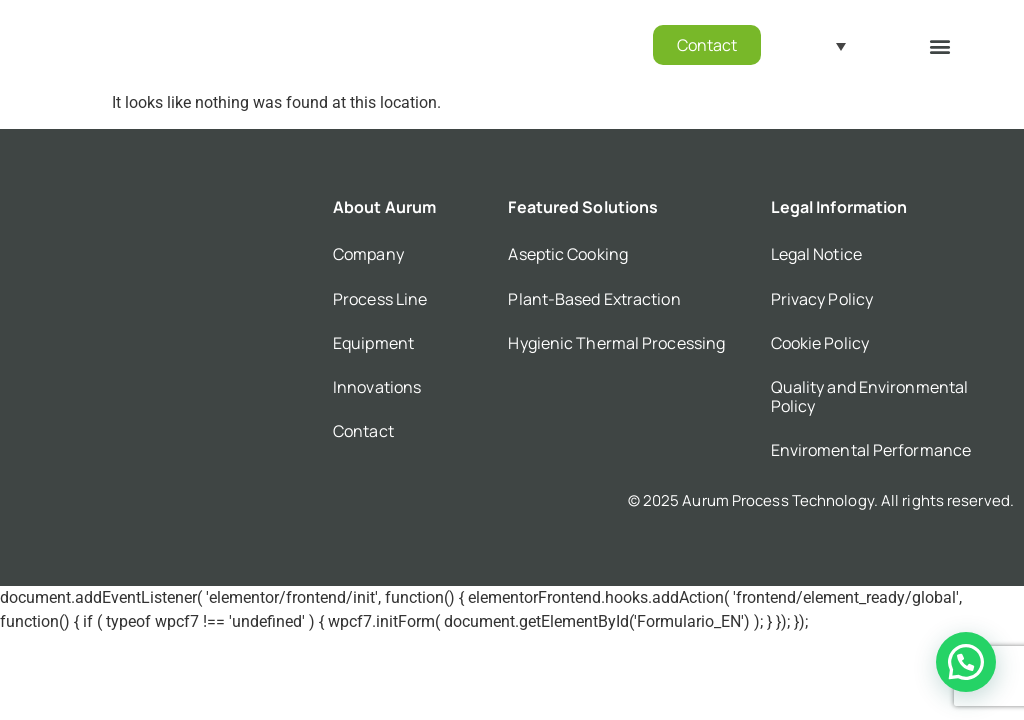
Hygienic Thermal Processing (616, 343)
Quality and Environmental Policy (870, 396)
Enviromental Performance (871, 450)
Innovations (377, 387)
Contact (363, 431)
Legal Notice (816, 254)
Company (368, 254)
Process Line (380, 299)
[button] (940, 45)
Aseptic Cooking (568, 254)
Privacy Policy (822, 299)
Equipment (373, 343)
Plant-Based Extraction (594, 299)
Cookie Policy (820, 343)
